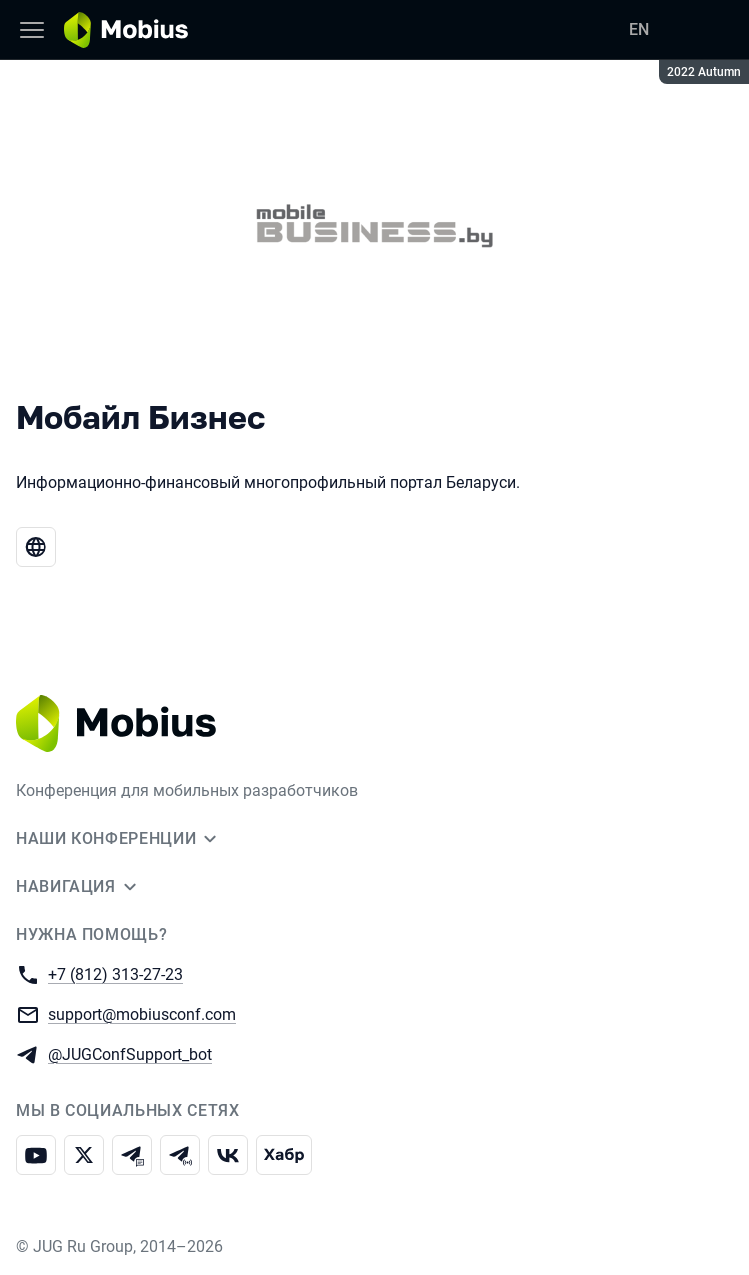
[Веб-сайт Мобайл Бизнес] (36, 547)
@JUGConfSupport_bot (130, 1053)
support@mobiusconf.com (142, 1013)
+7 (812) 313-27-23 (115, 973)
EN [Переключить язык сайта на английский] (639, 29)
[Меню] (32, 30)
